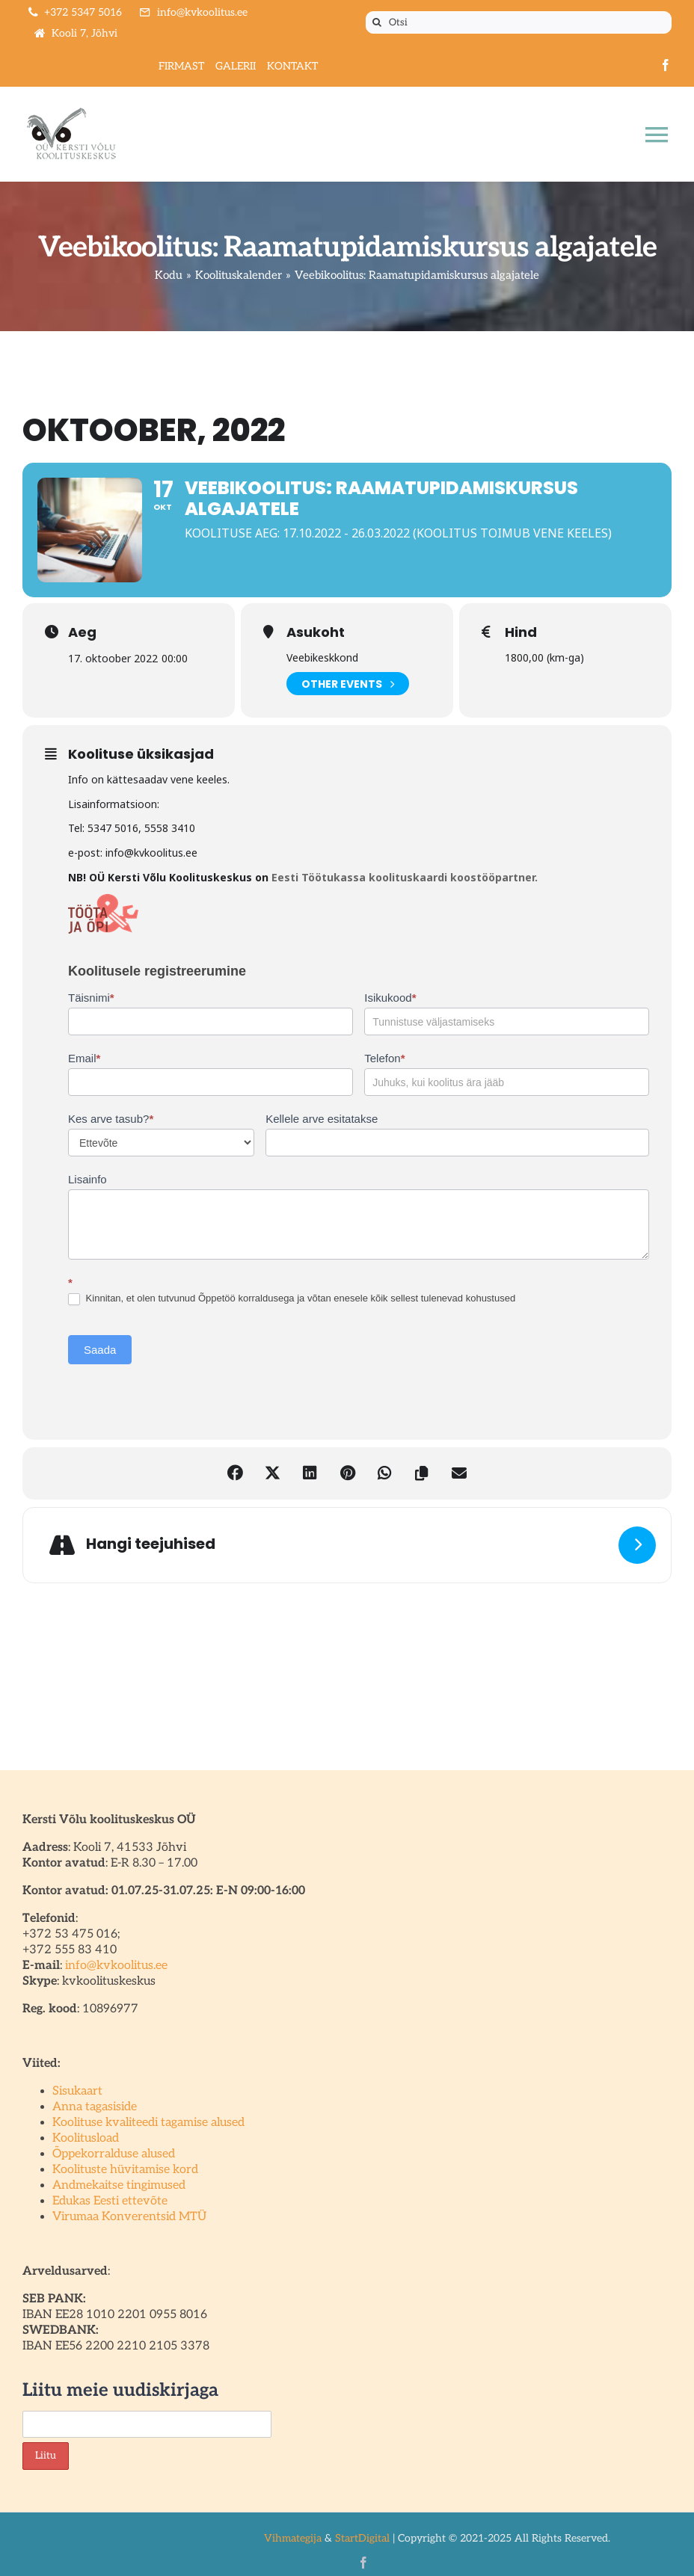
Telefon (384, 1058)
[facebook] (666, 65)
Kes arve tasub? (110, 1118)
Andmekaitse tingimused (118, 2185)
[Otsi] (519, 22)
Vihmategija (293, 2538)
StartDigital (362, 2538)
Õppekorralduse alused (113, 2154)
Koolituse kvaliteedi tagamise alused (148, 2123)
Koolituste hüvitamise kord (125, 2170)
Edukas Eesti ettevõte (110, 2201)
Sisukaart (77, 2091)
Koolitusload (85, 2138)
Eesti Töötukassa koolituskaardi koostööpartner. (403, 877)
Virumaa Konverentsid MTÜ (129, 2217)
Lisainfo (87, 1179)
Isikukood (390, 997)
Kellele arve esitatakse (321, 1118)
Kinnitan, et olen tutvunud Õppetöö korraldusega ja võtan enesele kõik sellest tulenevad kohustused (291, 1298)
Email (84, 1058)
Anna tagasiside (94, 2107)
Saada (100, 1349)
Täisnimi (91, 997)
